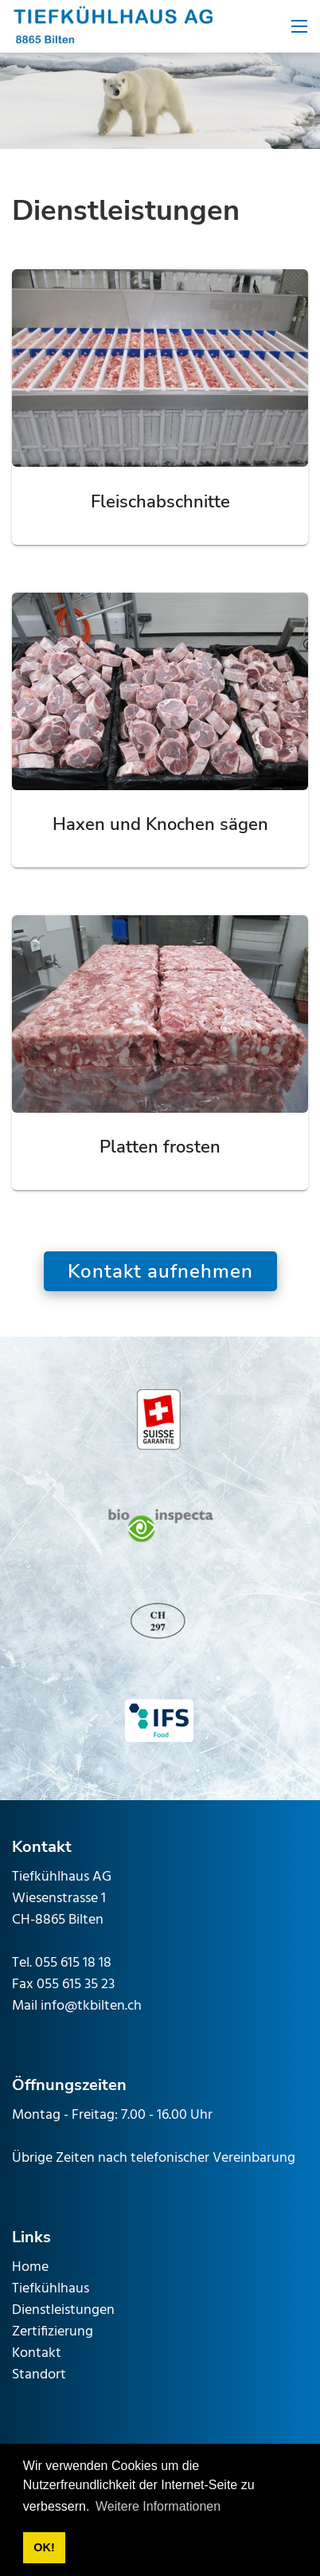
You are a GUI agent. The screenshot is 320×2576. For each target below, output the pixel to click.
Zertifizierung (52, 2331)
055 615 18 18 (73, 1963)
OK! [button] (43, 2547)
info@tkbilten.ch (91, 2006)
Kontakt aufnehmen (160, 1271)
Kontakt (36, 2353)
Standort (39, 2374)
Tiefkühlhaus (50, 2288)
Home (30, 2267)
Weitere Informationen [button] (158, 2506)
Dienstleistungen (63, 2310)
